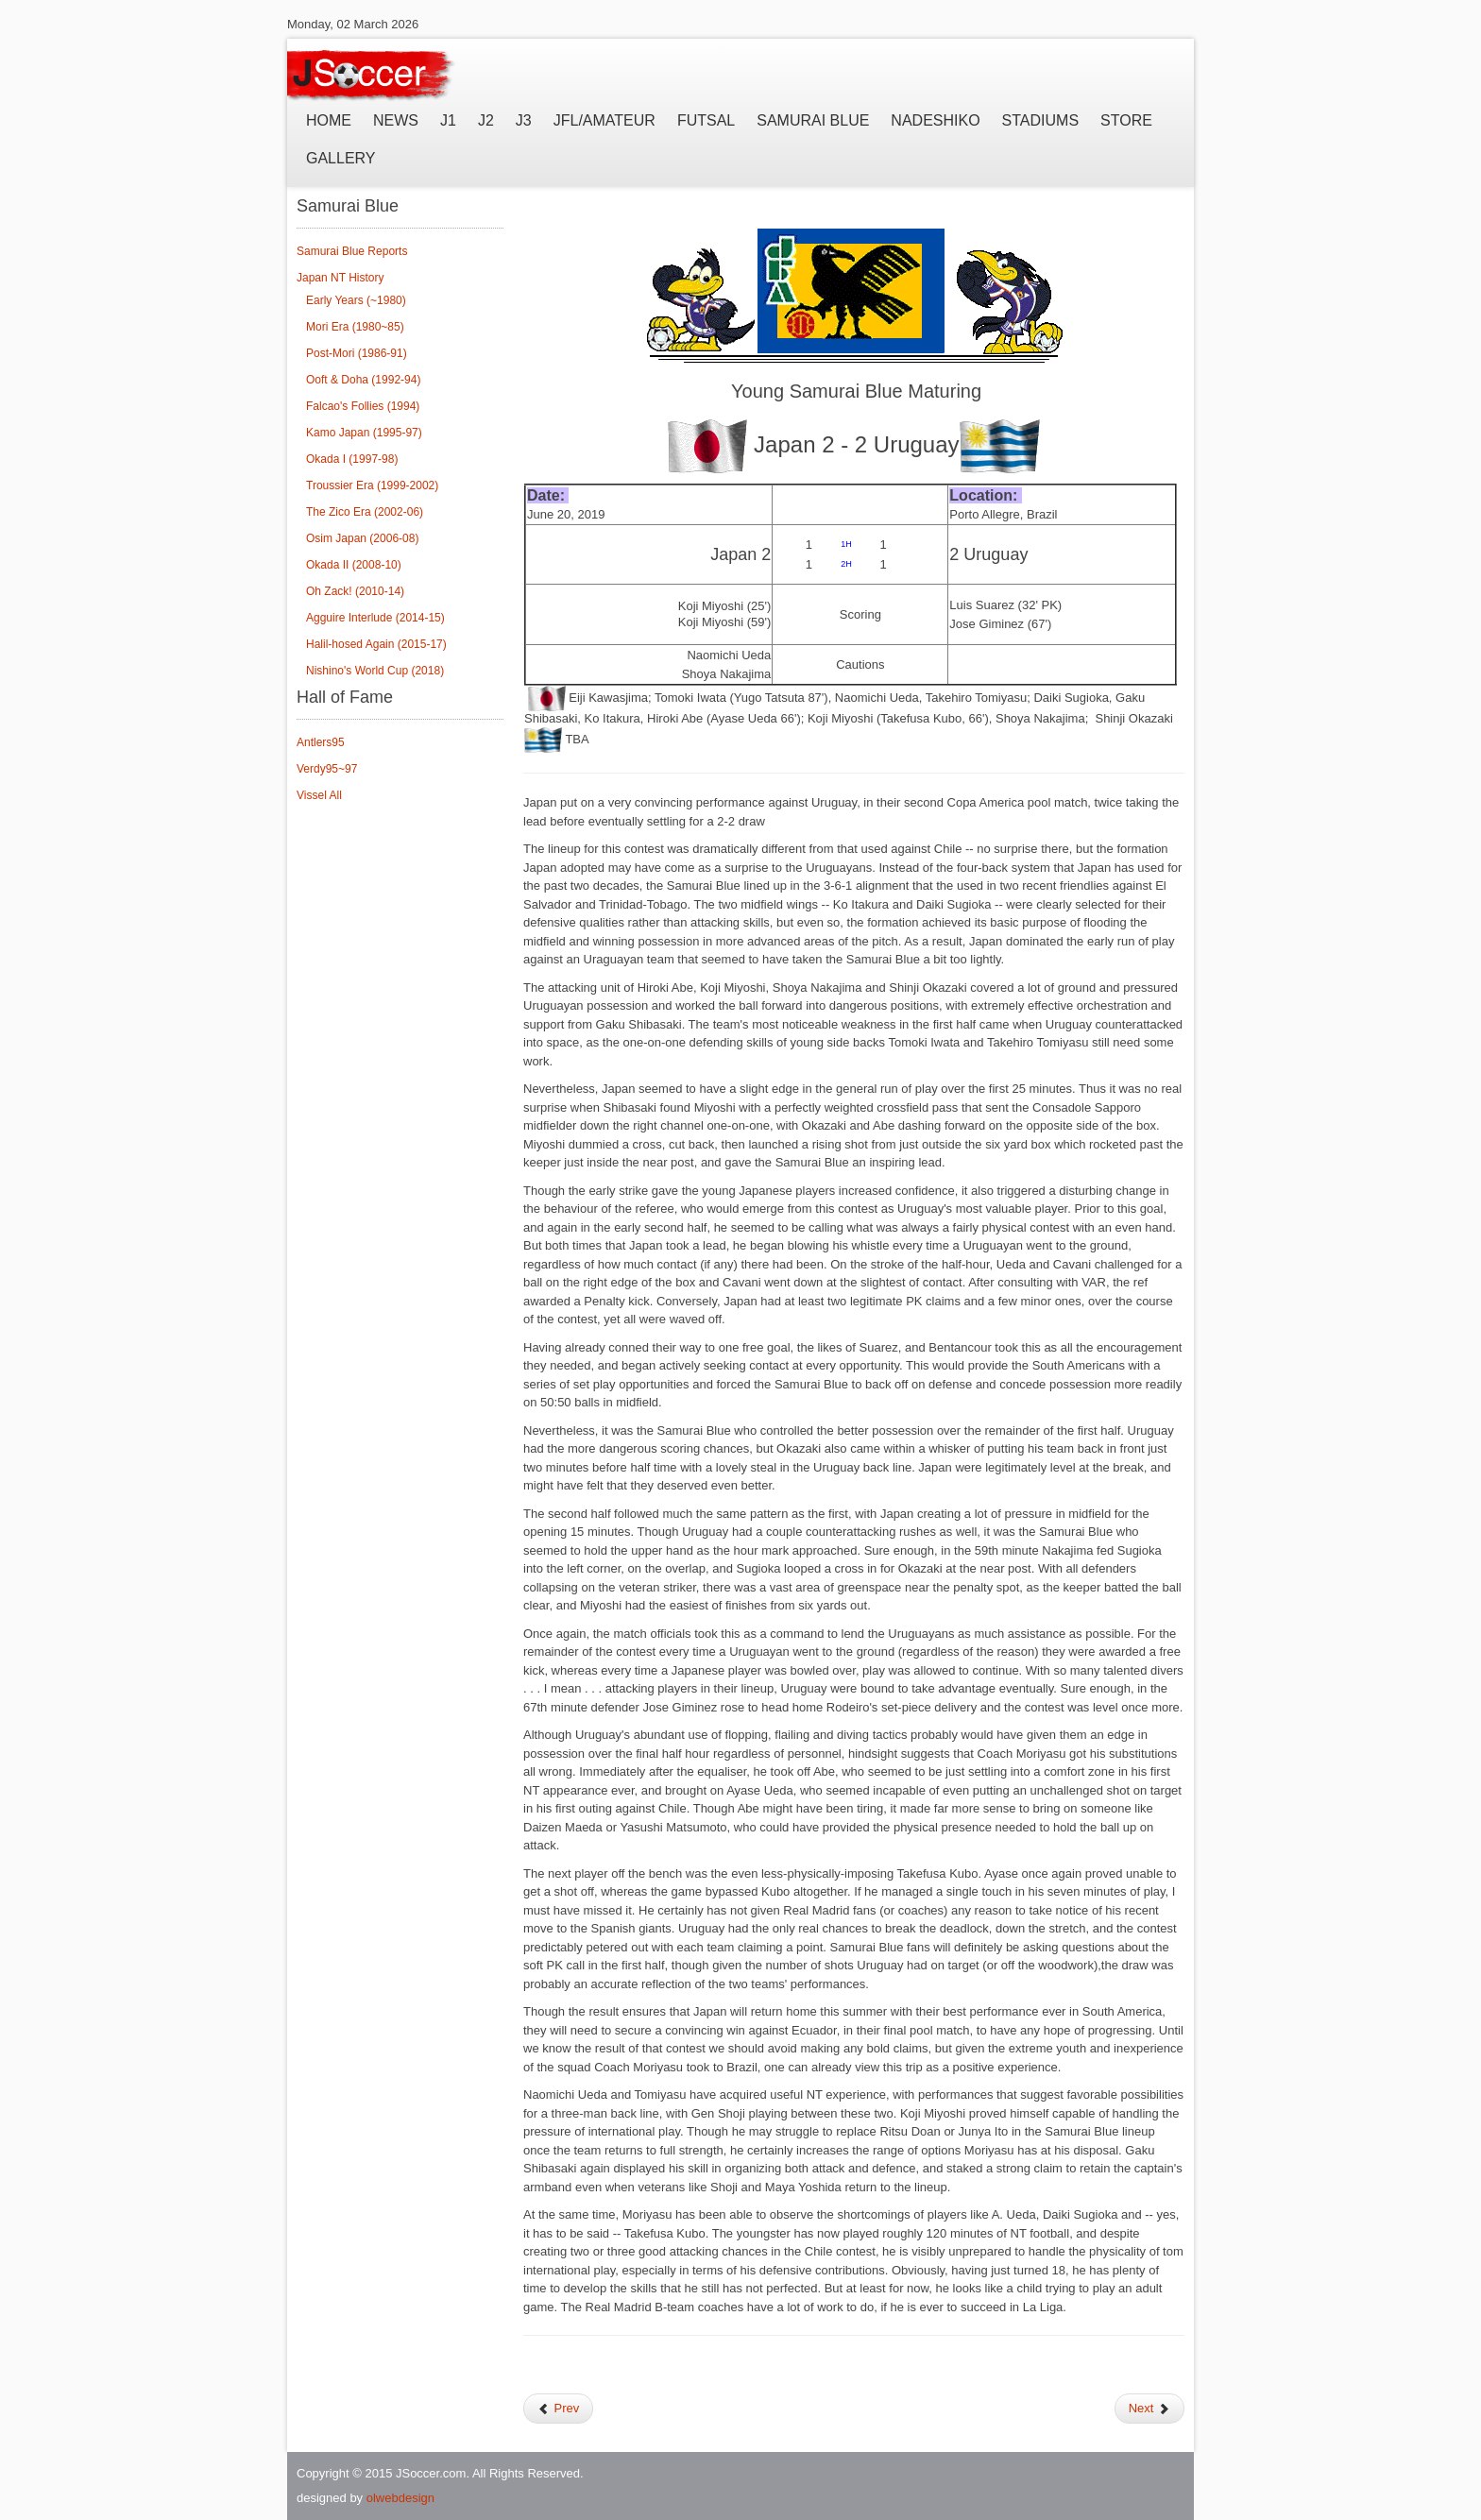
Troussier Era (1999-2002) (372, 485)
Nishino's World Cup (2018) (375, 670)
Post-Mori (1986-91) (356, 353)
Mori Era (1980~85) (355, 326)
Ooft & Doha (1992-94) (363, 379)
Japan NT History (340, 277)
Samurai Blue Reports (352, 251)
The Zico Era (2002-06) (364, 512)
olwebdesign (400, 2498)
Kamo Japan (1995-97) (364, 432)
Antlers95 (321, 742)
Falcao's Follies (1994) (362, 406)
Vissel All (319, 795)
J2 (486, 120)
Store (1126, 120)
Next (1149, 2408)
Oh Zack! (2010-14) (355, 591)
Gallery (341, 158)
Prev (558, 2408)
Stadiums (1040, 120)
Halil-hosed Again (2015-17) (376, 644)
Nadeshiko (935, 120)
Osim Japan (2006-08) (362, 538)
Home (328, 120)
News (395, 120)
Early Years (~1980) (356, 300)
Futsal (706, 120)
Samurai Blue (813, 120)
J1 (448, 120)
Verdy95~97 (327, 768)
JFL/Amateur (604, 120)
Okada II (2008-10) (353, 564)
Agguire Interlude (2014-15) (375, 617)
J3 (524, 120)
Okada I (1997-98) (352, 459)
